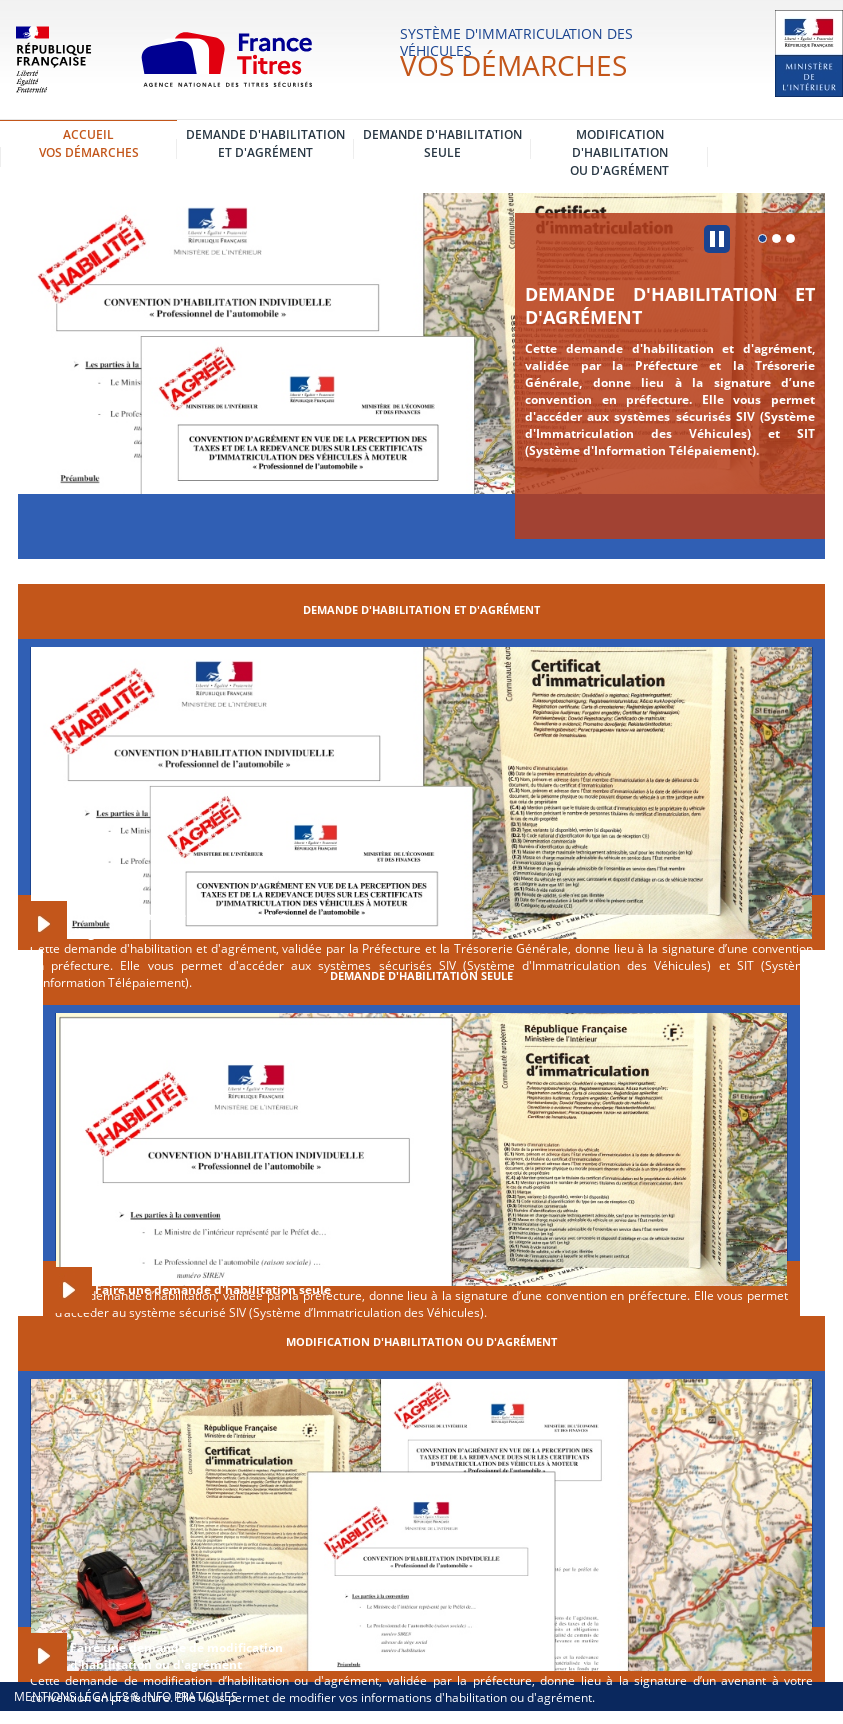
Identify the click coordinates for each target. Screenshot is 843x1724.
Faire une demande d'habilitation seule (213, 1289)
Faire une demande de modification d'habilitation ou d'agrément (176, 1656)
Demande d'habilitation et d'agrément (670, 305)
